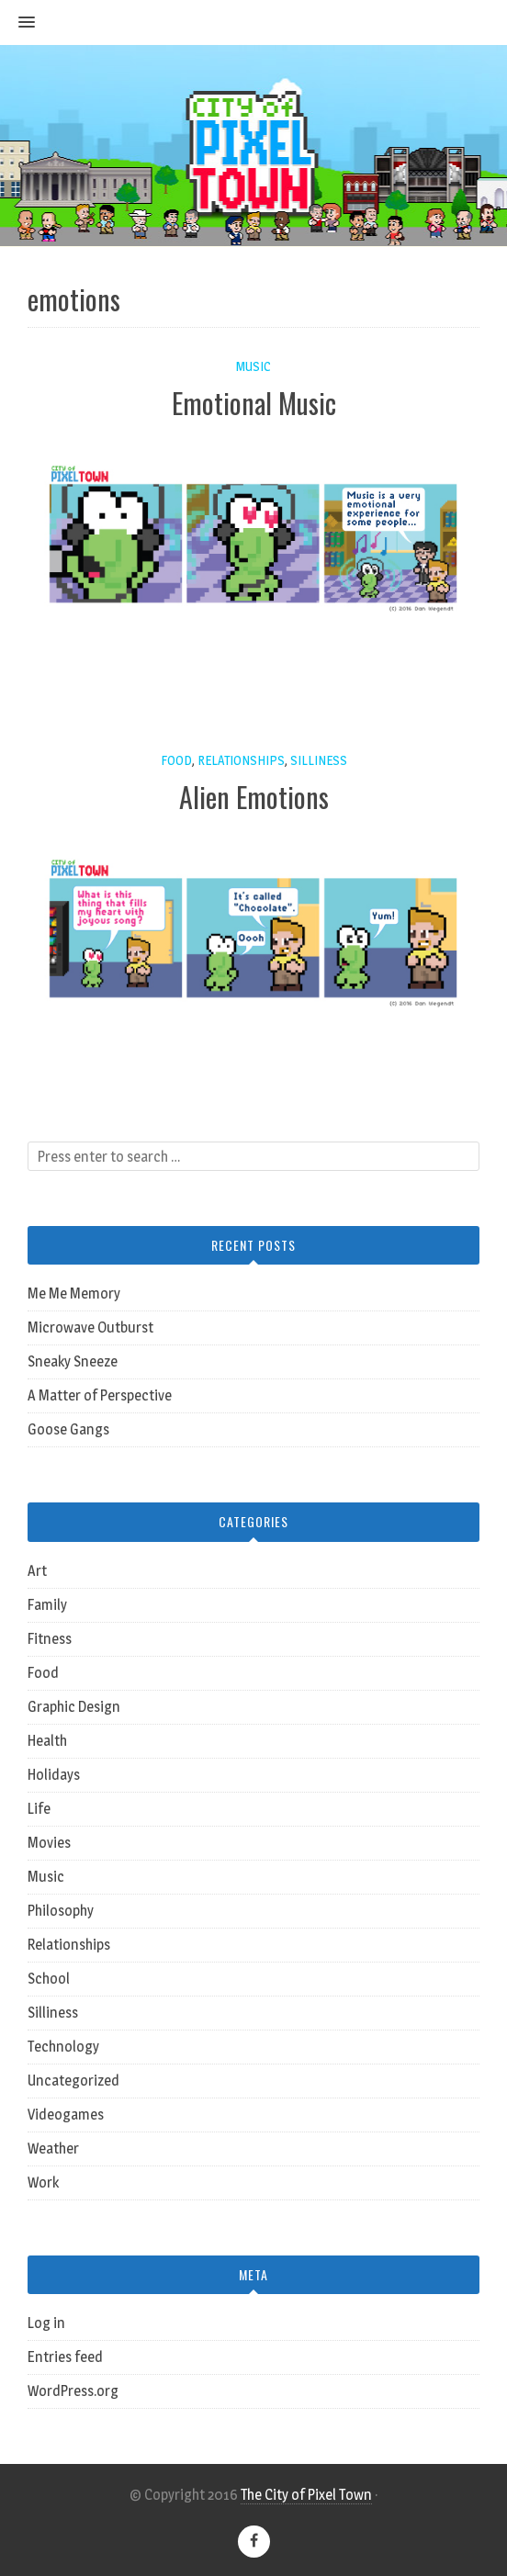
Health (47, 1740)
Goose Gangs (68, 1429)
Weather (53, 2148)
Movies (49, 1842)
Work (43, 2182)
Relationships (241, 760)
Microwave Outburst (90, 1327)
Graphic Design (74, 1706)
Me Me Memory (74, 1293)
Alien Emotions (254, 796)
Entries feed (65, 2357)
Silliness (318, 760)
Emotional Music (254, 402)
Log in (46, 2323)
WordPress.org (73, 2391)
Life (39, 1808)
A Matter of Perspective (100, 1395)
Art (37, 1571)
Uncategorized (73, 2080)
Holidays (54, 1774)
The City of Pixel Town (306, 2494)
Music (253, 366)
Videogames (66, 2114)
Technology (63, 2046)
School (49, 1978)
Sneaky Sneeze (73, 1361)
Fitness (50, 1639)
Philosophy (61, 1910)
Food (176, 760)
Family (47, 1605)
